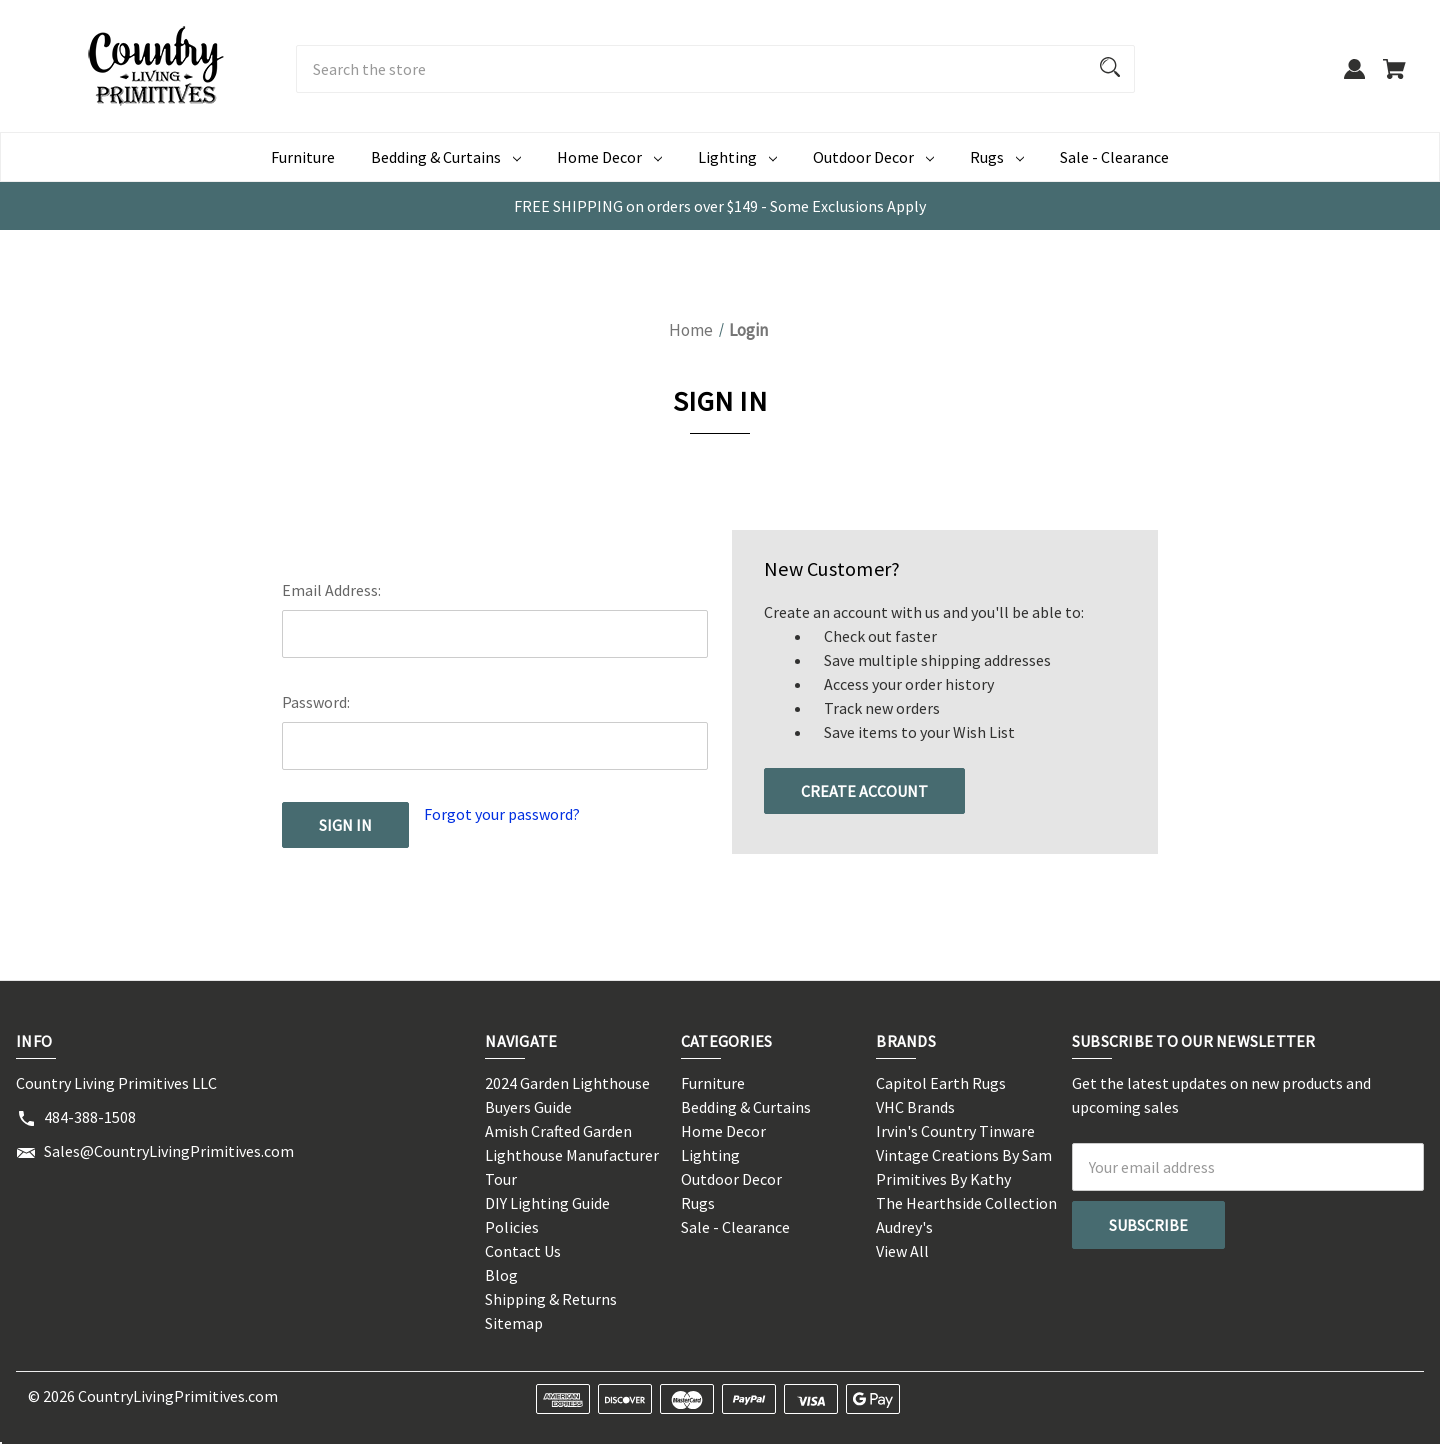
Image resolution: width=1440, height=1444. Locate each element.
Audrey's (904, 1227)
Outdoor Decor (731, 1179)
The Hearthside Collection (966, 1203)
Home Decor (723, 1131)
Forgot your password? (502, 814)
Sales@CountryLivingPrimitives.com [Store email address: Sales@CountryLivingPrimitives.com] (169, 1151)
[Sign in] (1354, 78)
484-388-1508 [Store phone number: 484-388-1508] (90, 1117)
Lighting (710, 1155)
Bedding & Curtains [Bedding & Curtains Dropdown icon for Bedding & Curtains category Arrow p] (446, 157)
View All (902, 1251)
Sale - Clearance (1114, 157)
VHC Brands (915, 1107)
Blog (501, 1275)
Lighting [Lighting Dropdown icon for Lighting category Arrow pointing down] (737, 157)
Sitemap (514, 1323)
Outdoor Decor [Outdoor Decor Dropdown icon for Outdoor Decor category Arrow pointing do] (873, 157)
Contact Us (523, 1251)
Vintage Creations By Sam (964, 1155)
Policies (512, 1227)
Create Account (864, 791)
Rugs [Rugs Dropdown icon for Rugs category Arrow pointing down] (997, 157)
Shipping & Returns (551, 1299)
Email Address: (331, 590)
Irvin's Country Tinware (955, 1131)
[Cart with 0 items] (1394, 78)
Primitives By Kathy (943, 1179)
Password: (316, 702)
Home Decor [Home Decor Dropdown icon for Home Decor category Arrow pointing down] (609, 157)
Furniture (303, 157)
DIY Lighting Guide (547, 1203)
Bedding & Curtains (746, 1107)
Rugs (698, 1203)
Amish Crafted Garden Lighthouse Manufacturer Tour (572, 1155)
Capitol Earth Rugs (941, 1083)
